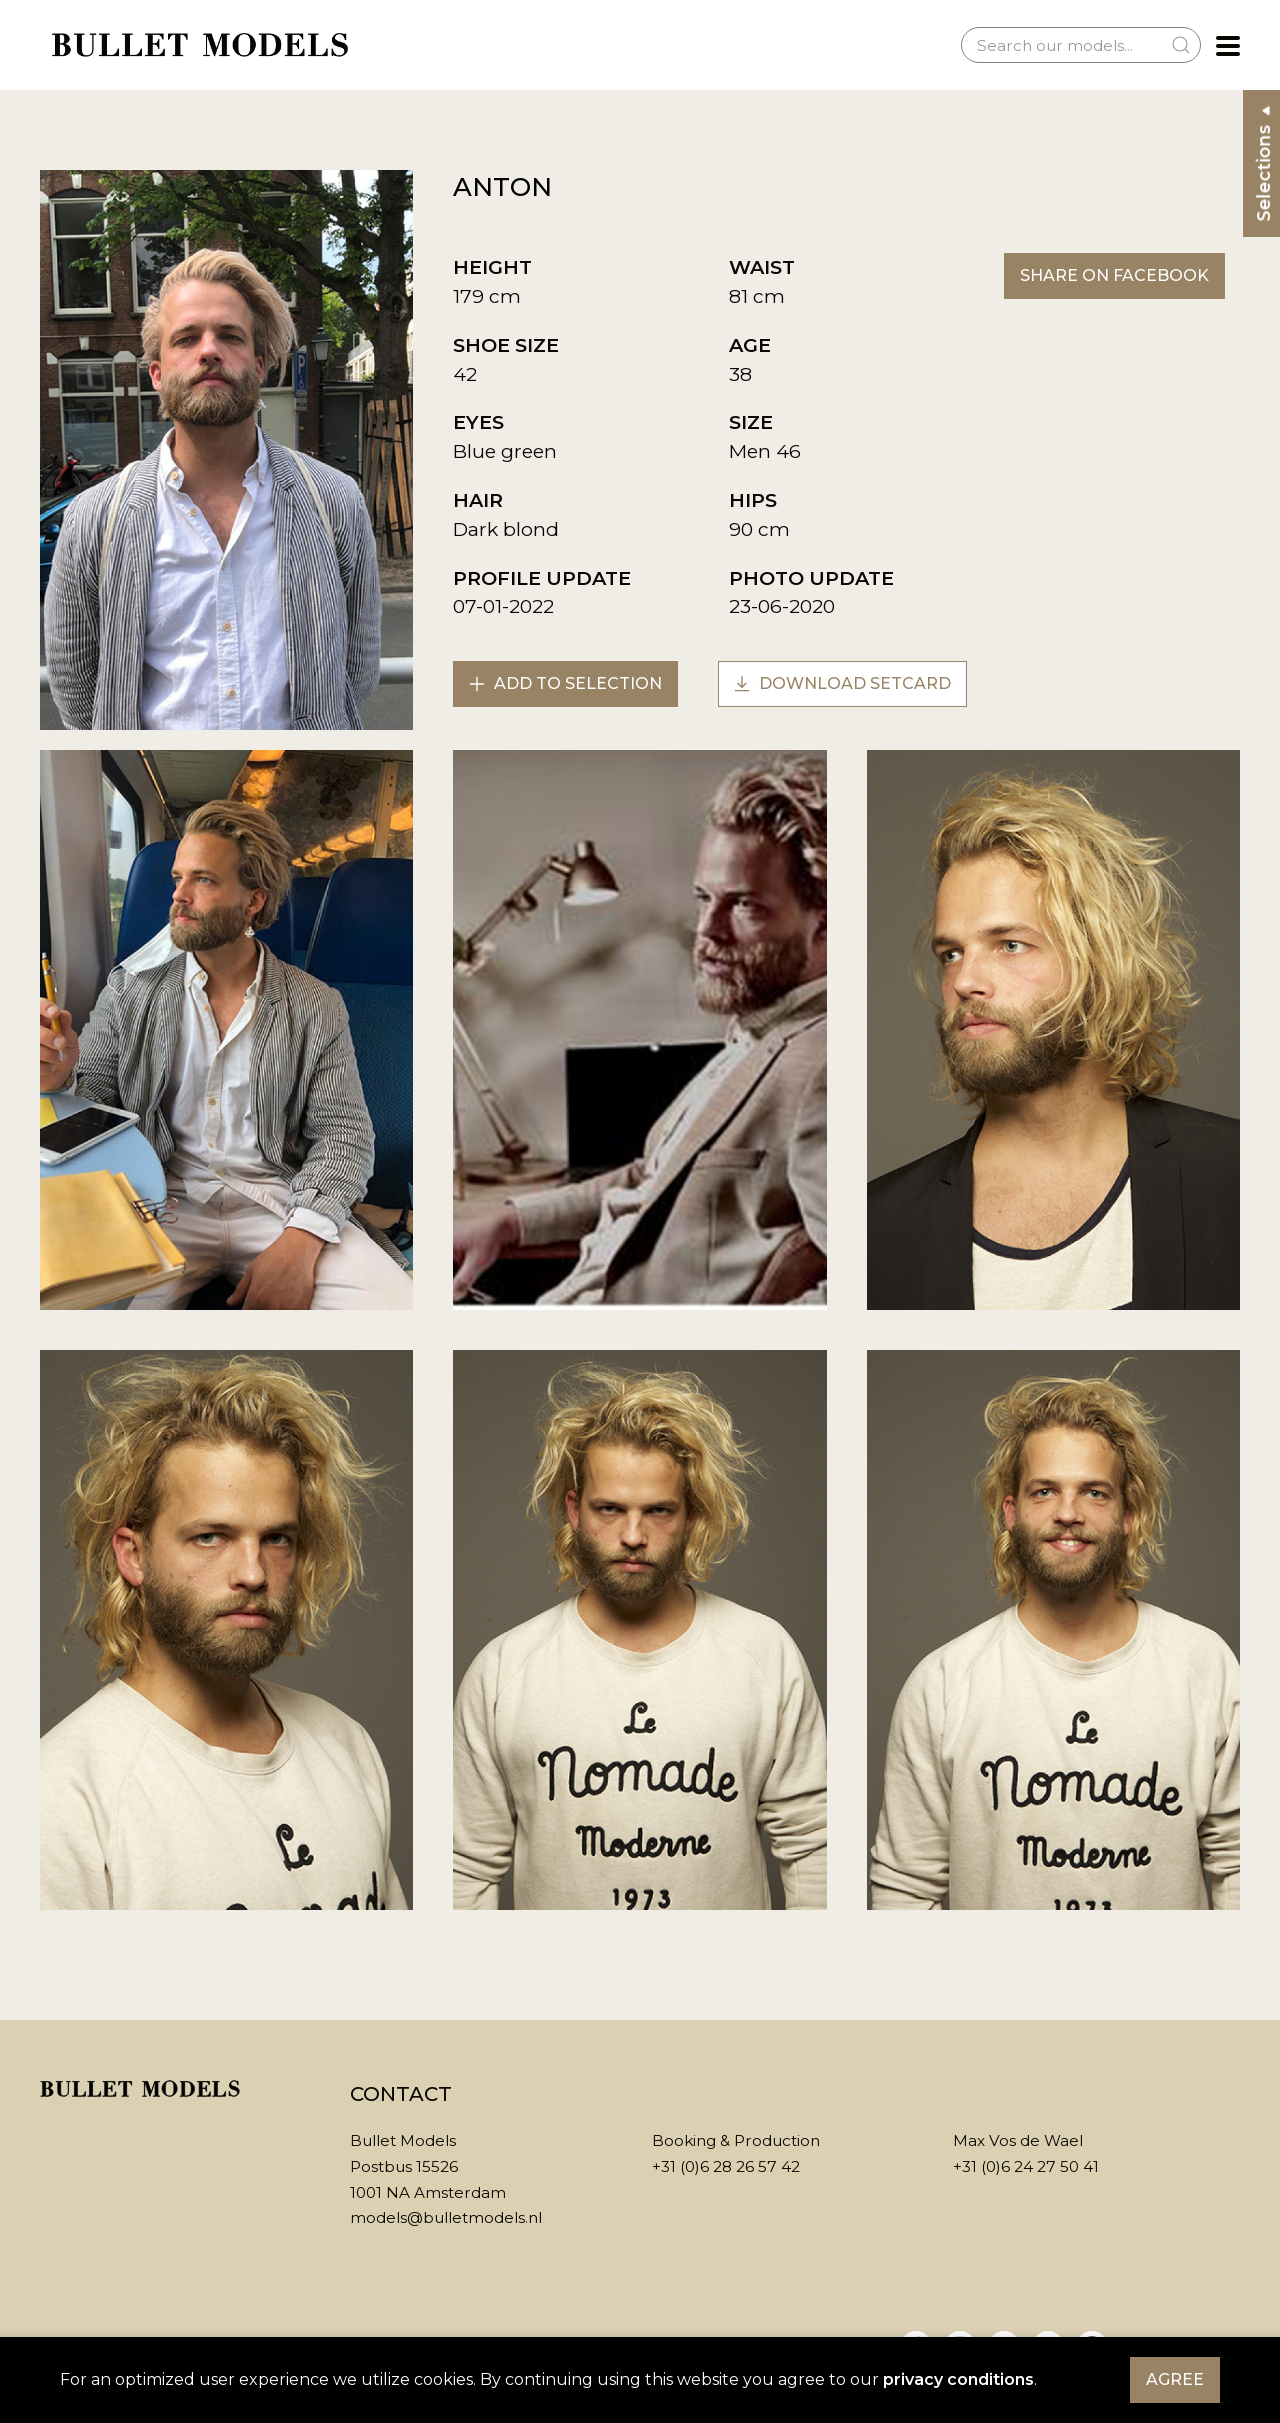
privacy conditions (958, 2379)
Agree (1175, 2379)
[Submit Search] (1181, 45)
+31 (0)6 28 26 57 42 (726, 2166)
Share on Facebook (1114, 275)
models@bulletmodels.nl (446, 2217)
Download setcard (842, 683)
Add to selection (565, 683)
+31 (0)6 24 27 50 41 (1026, 2166)
